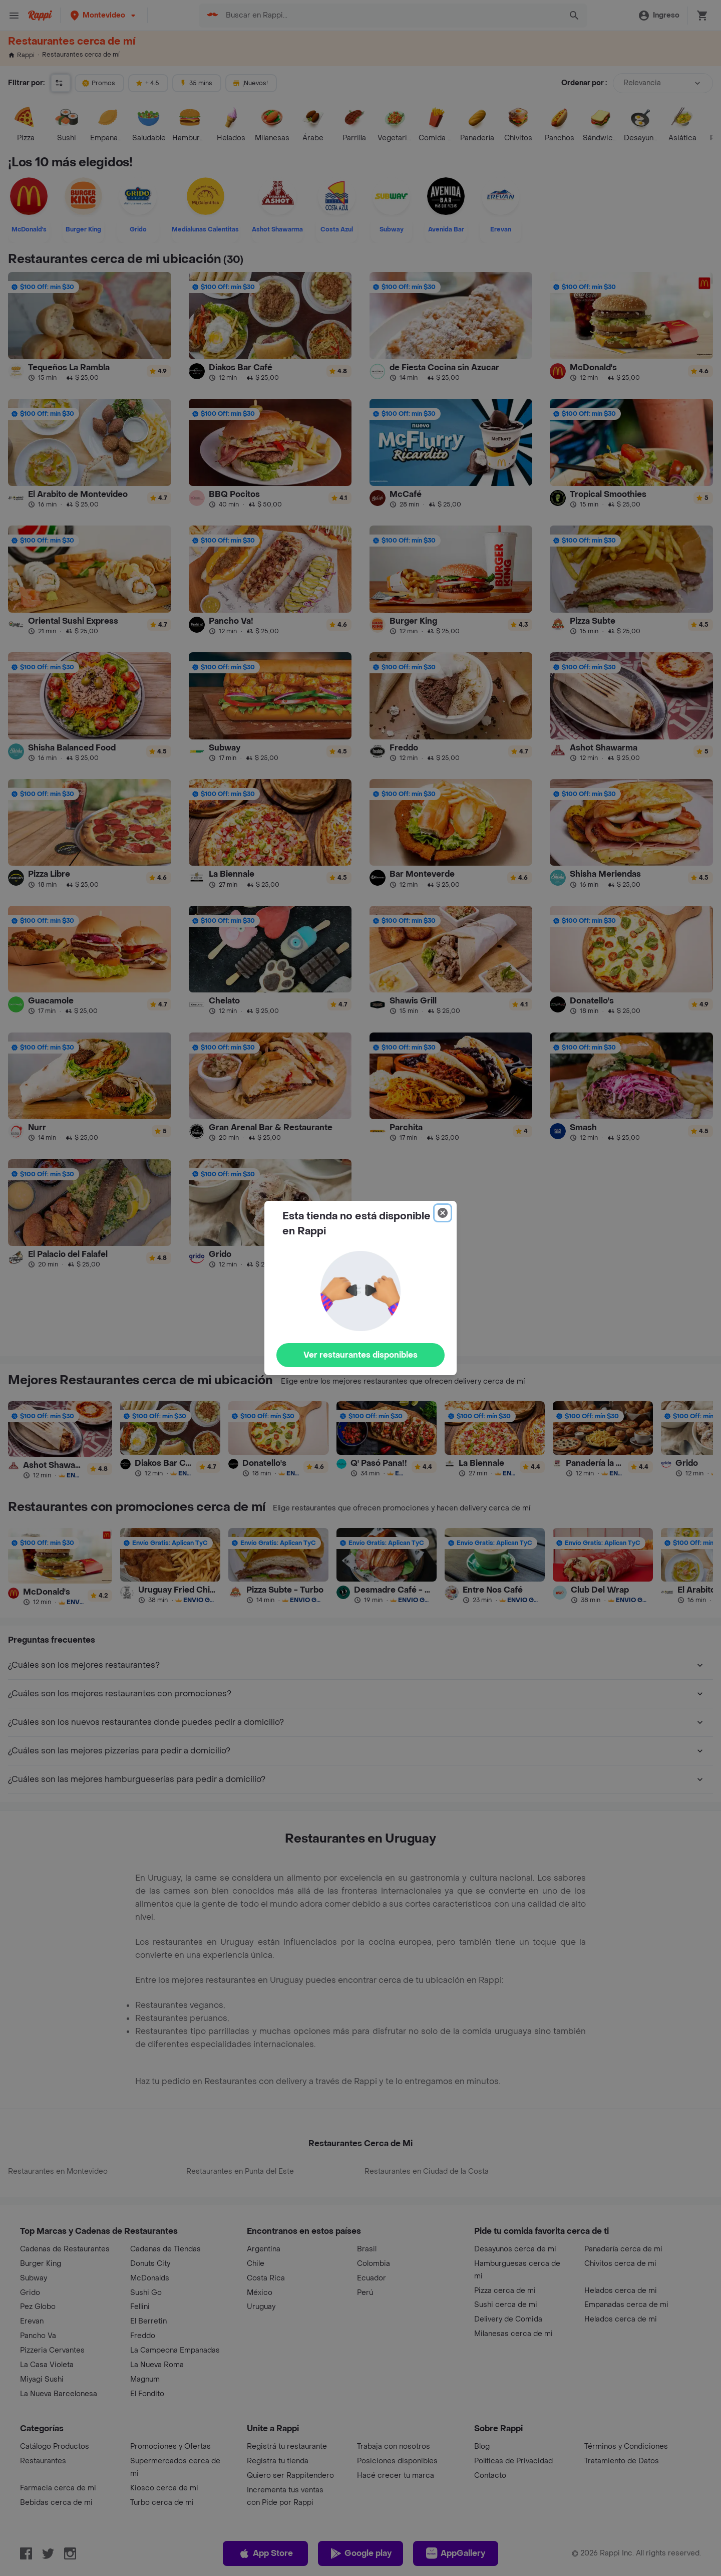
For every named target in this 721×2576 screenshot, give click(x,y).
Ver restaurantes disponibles (360, 1355)
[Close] (443, 1213)
